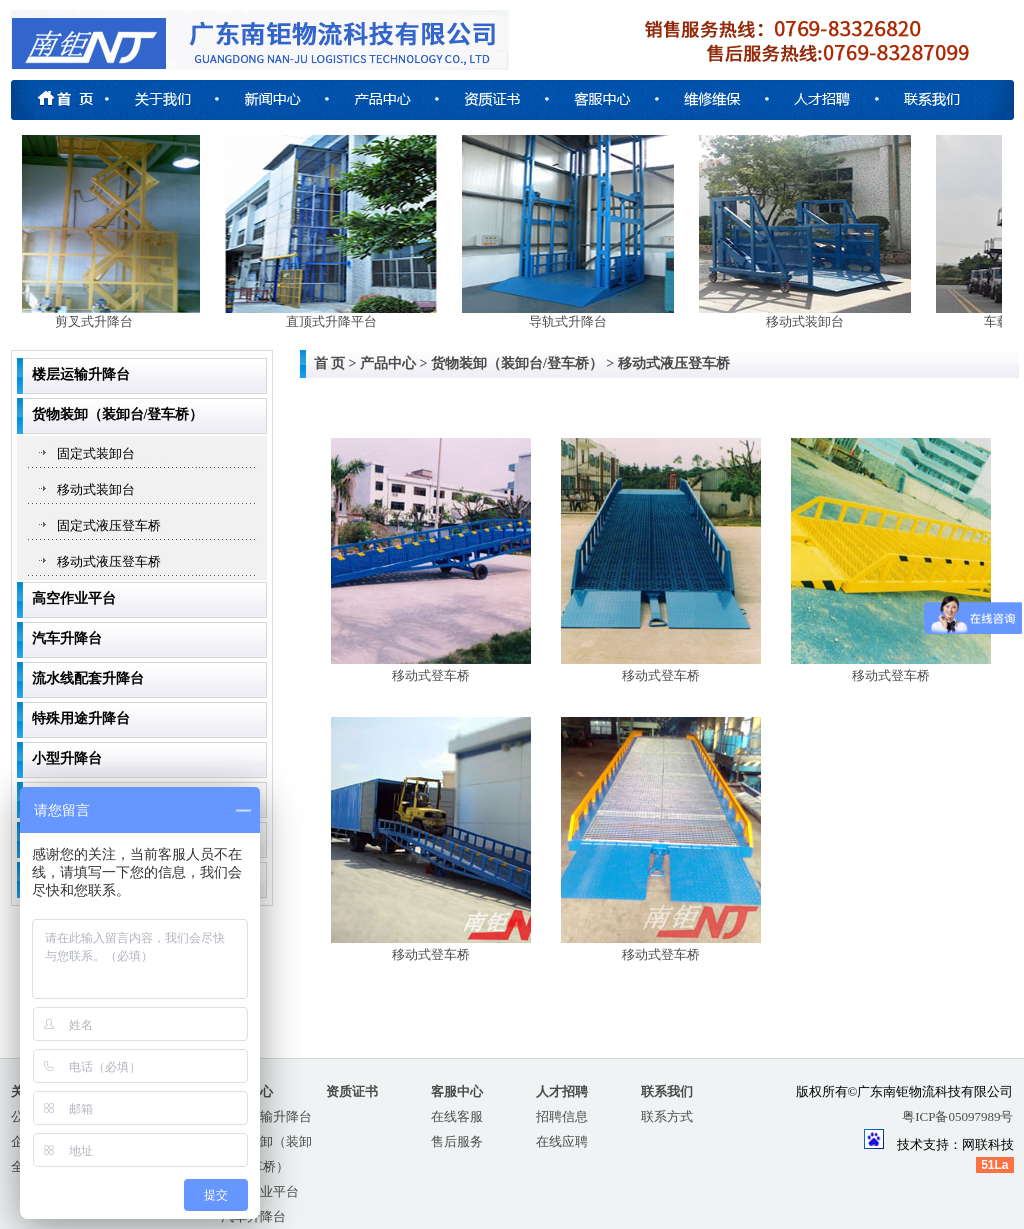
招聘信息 (562, 1116)
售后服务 (457, 1141)
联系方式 (667, 1116)
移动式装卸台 (812, 321)
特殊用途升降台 (81, 718)
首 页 (330, 363)
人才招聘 (562, 1091)
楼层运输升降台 (81, 374)
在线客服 (457, 1116)
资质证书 (352, 1091)
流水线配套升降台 (88, 678)
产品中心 (388, 363)
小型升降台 (67, 758)
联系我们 (667, 1091)
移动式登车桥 (431, 667)
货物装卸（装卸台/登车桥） (118, 414)
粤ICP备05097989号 (957, 1116)
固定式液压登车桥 (109, 525)
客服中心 (457, 1091)
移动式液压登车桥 (109, 561)
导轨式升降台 (575, 321)
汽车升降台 (67, 638)
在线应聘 (562, 1141)
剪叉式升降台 (101, 321)
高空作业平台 (74, 598)
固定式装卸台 (96, 453)
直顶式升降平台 (338, 321)
